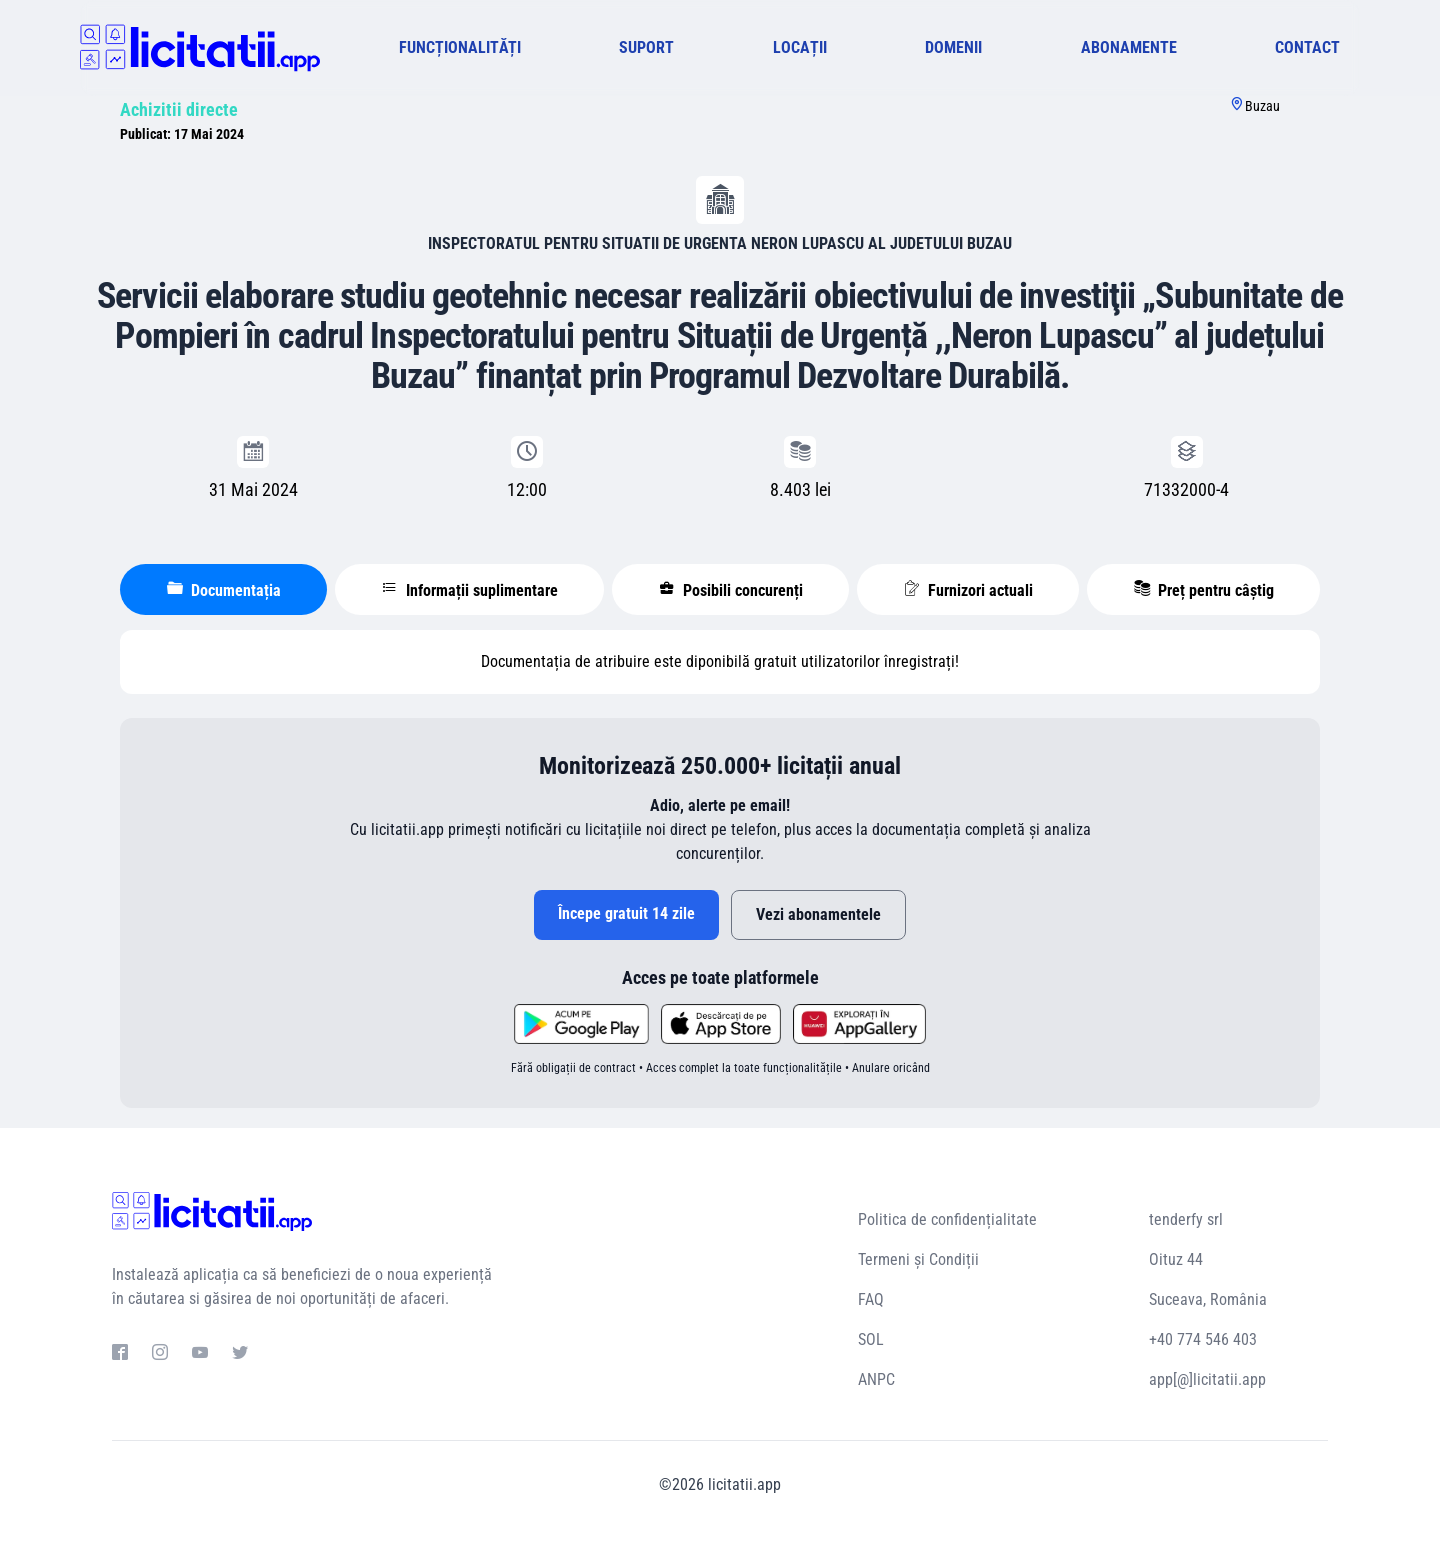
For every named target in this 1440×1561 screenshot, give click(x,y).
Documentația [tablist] (224, 590)
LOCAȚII (800, 47)
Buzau (1262, 106)
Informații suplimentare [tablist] (470, 590)
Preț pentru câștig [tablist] (1204, 590)
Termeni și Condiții (918, 1259)
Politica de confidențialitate (947, 1219)
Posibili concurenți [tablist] (731, 590)
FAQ (871, 1299)
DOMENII (953, 47)
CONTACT (1307, 47)
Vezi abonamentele (818, 914)
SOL (871, 1339)
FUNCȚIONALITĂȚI (460, 47)
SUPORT (646, 47)
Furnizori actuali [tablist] (968, 590)
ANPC (876, 1379)
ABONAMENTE (1129, 47)
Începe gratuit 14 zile (626, 913)
